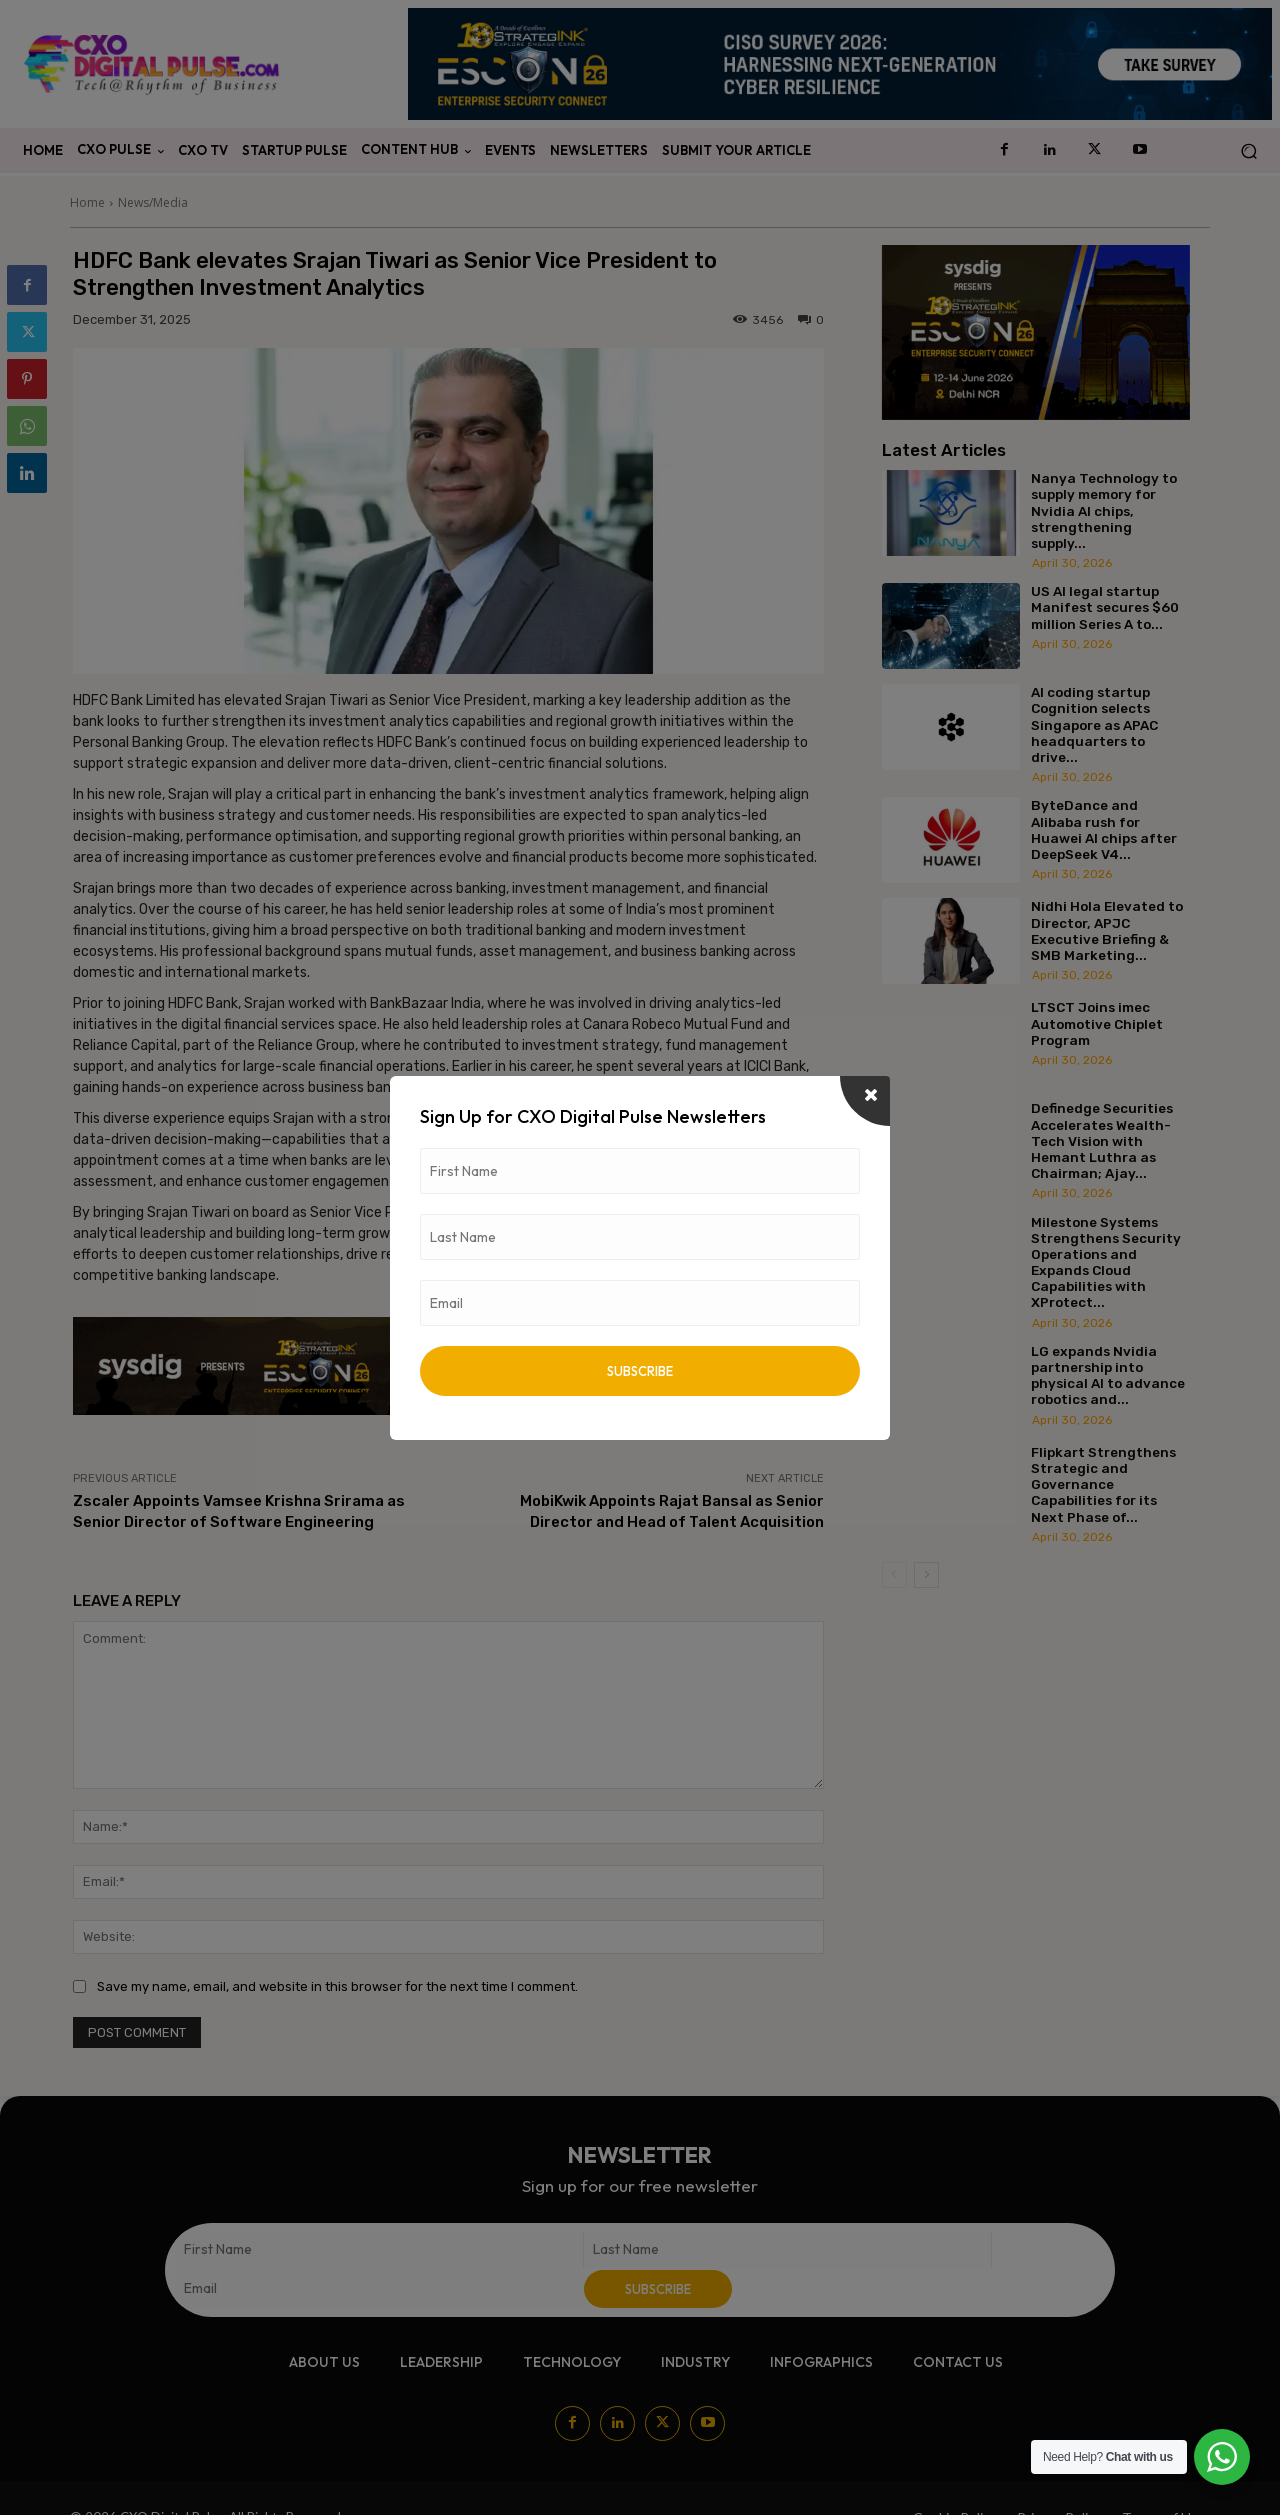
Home (87, 202)
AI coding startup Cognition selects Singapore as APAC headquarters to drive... (1094, 724)
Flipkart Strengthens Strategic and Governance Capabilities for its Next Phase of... (1103, 1484)
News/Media (153, 202)
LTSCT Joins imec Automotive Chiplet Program (1097, 1023)
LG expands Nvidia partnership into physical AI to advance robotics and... (1108, 1375)
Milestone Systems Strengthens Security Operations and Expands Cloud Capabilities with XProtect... (1106, 1262)
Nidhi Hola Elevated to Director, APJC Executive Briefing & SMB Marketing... (1107, 930)
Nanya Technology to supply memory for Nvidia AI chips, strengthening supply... (1104, 510)
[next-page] (926, 1575)
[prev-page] (894, 1575)
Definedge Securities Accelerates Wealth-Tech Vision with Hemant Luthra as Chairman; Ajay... (1102, 1140)
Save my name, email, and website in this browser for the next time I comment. (337, 1986)
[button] (1248, 151)
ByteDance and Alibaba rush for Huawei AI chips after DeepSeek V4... (1104, 829)
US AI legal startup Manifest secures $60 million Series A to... (1105, 607)
